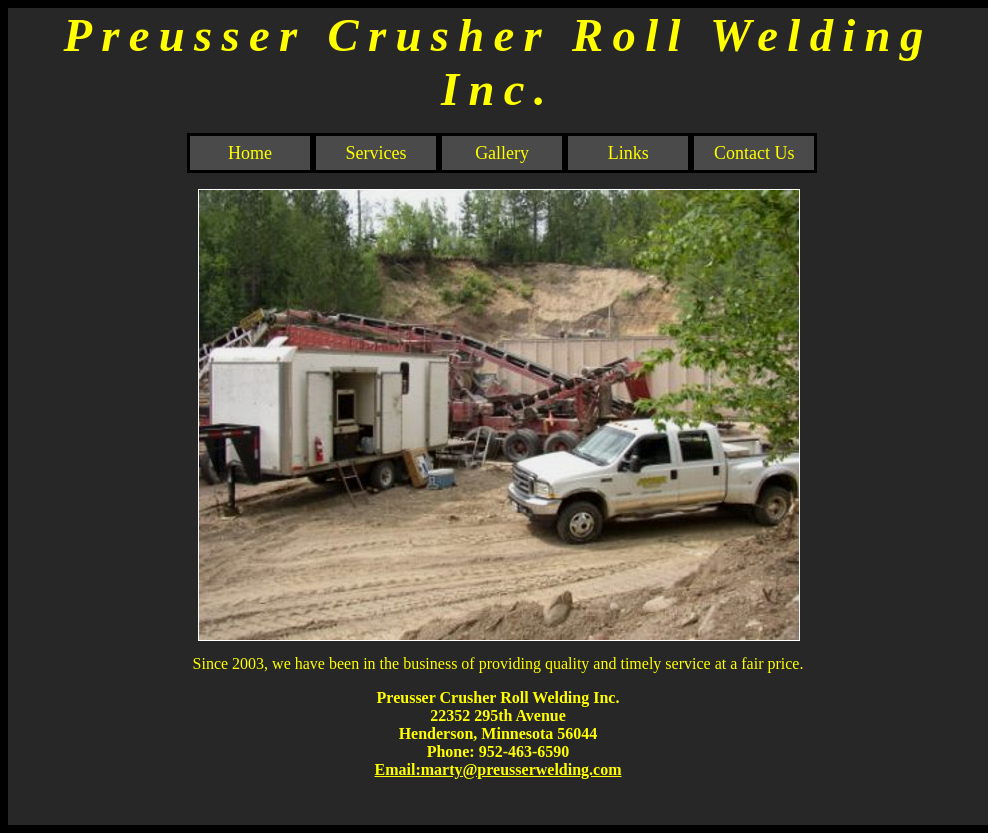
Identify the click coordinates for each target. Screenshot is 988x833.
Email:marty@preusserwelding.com (498, 769)
